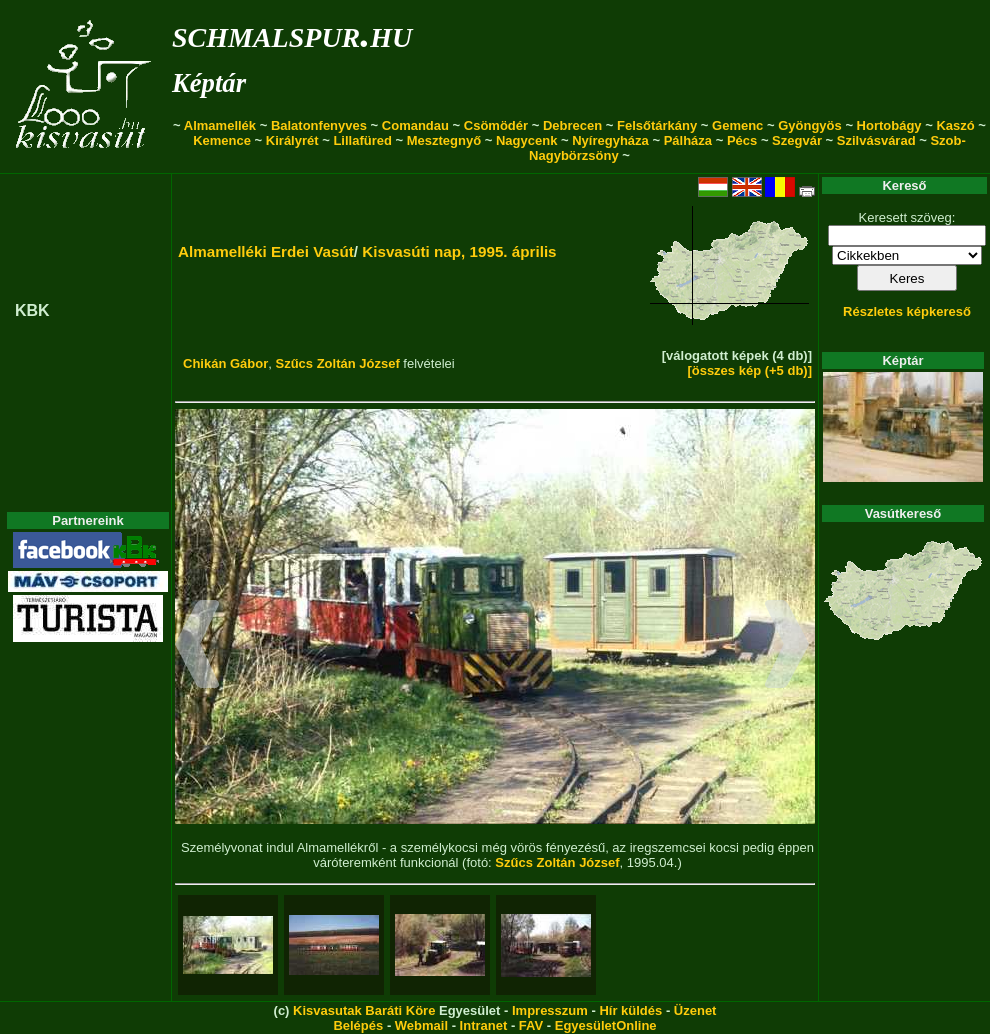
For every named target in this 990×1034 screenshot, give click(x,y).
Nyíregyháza (610, 140)
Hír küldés (630, 1010)
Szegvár (797, 140)
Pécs (742, 140)
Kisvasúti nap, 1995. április (459, 251)
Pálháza (688, 140)
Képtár (209, 83)
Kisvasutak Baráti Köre (364, 1010)
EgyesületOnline (606, 1025)
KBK (32, 310)
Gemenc (737, 125)
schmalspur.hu (292, 33)
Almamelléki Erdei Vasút (266, 251)
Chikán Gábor (225, 363)
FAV (531, 1025)
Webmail (421, 1025)
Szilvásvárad (876, 140)
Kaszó (955, 125)
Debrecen (572, 125)
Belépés (358, 1025)
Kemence (222, 140)
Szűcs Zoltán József (337, 363)
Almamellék (220, 125)
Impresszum (550, 1010)
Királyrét (292, 140)
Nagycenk (526, 140)
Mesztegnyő (444, 140)
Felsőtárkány (657, 125)
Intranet (484, 1025)
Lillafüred (362, 140)
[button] (197, 647)
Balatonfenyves (319, 125)
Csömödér (496, 125)
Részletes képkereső (907, 311)
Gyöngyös (810, 125)
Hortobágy (889, 125)
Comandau (415, 125)
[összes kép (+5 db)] (749, 370)
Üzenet (695, 1010)
